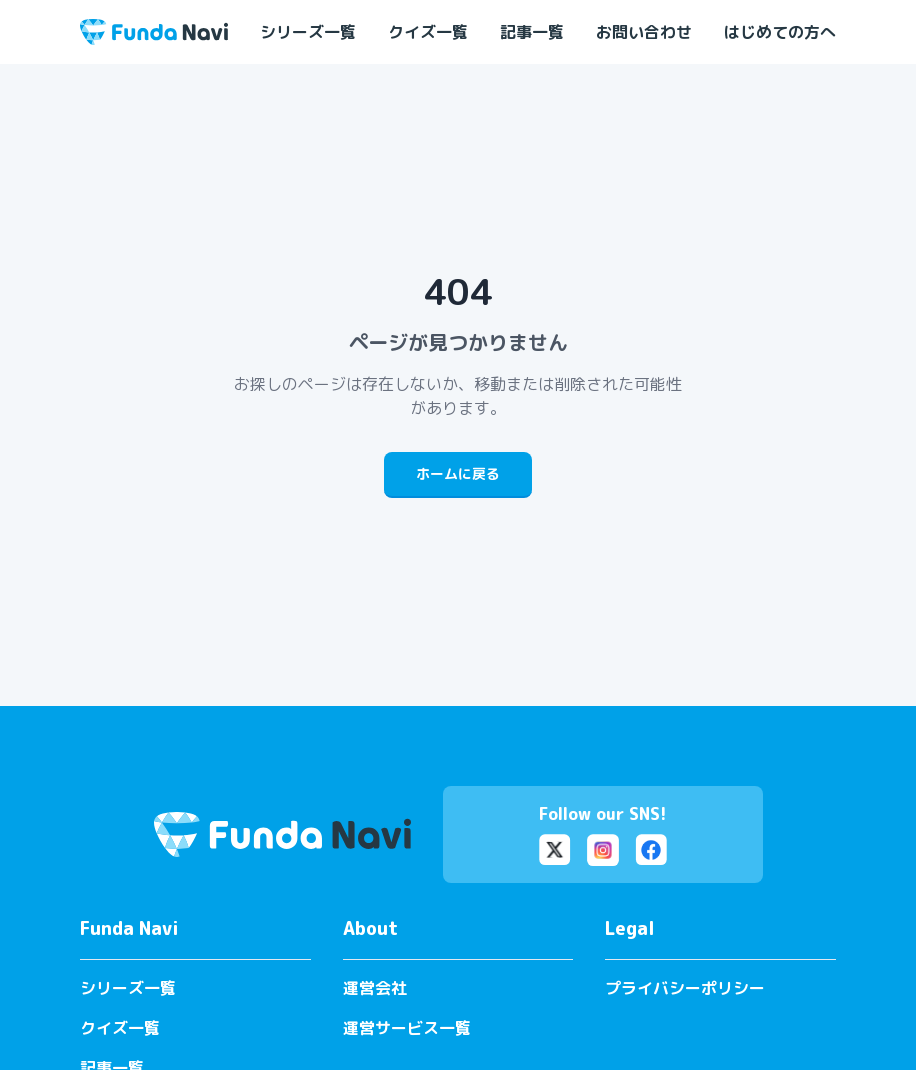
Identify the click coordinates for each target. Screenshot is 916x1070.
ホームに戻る (458, 473)
